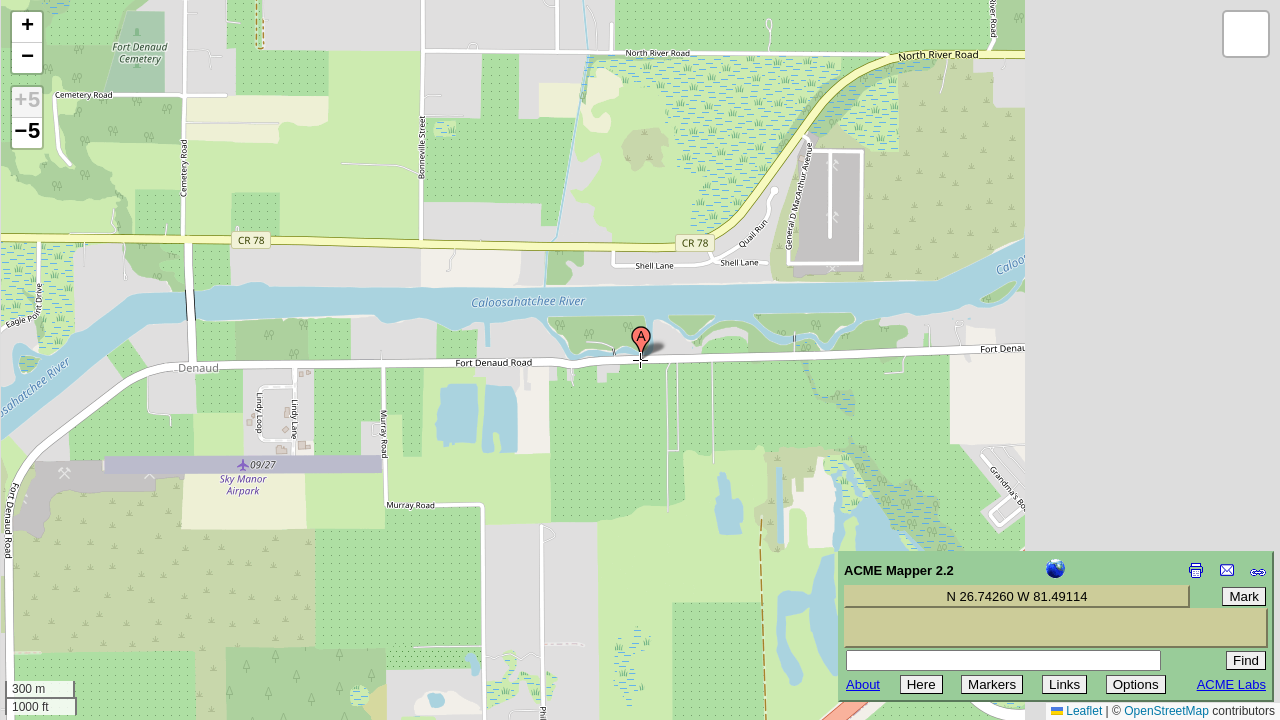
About (863, 684)
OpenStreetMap (1166, 711)
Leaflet (1076, 711)
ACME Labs (1231, 684)
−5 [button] (27, 133)
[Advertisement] (106, 578)
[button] (641, 343)
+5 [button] (27, 102)
